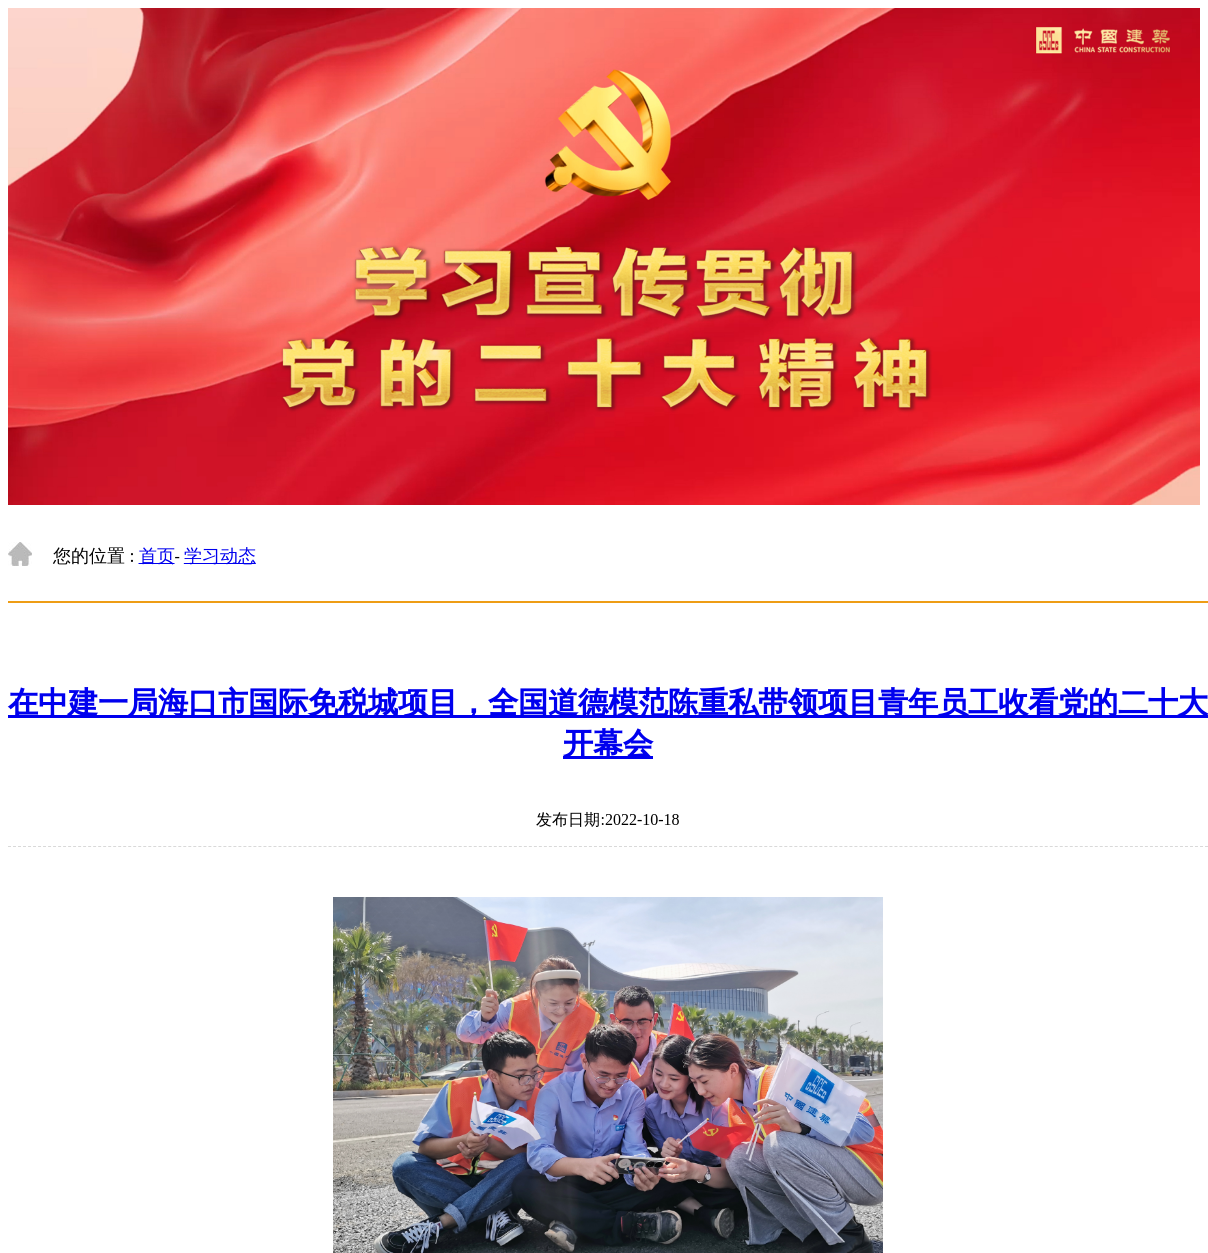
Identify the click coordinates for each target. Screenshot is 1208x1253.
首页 (157, 556)
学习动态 (220, 556)
